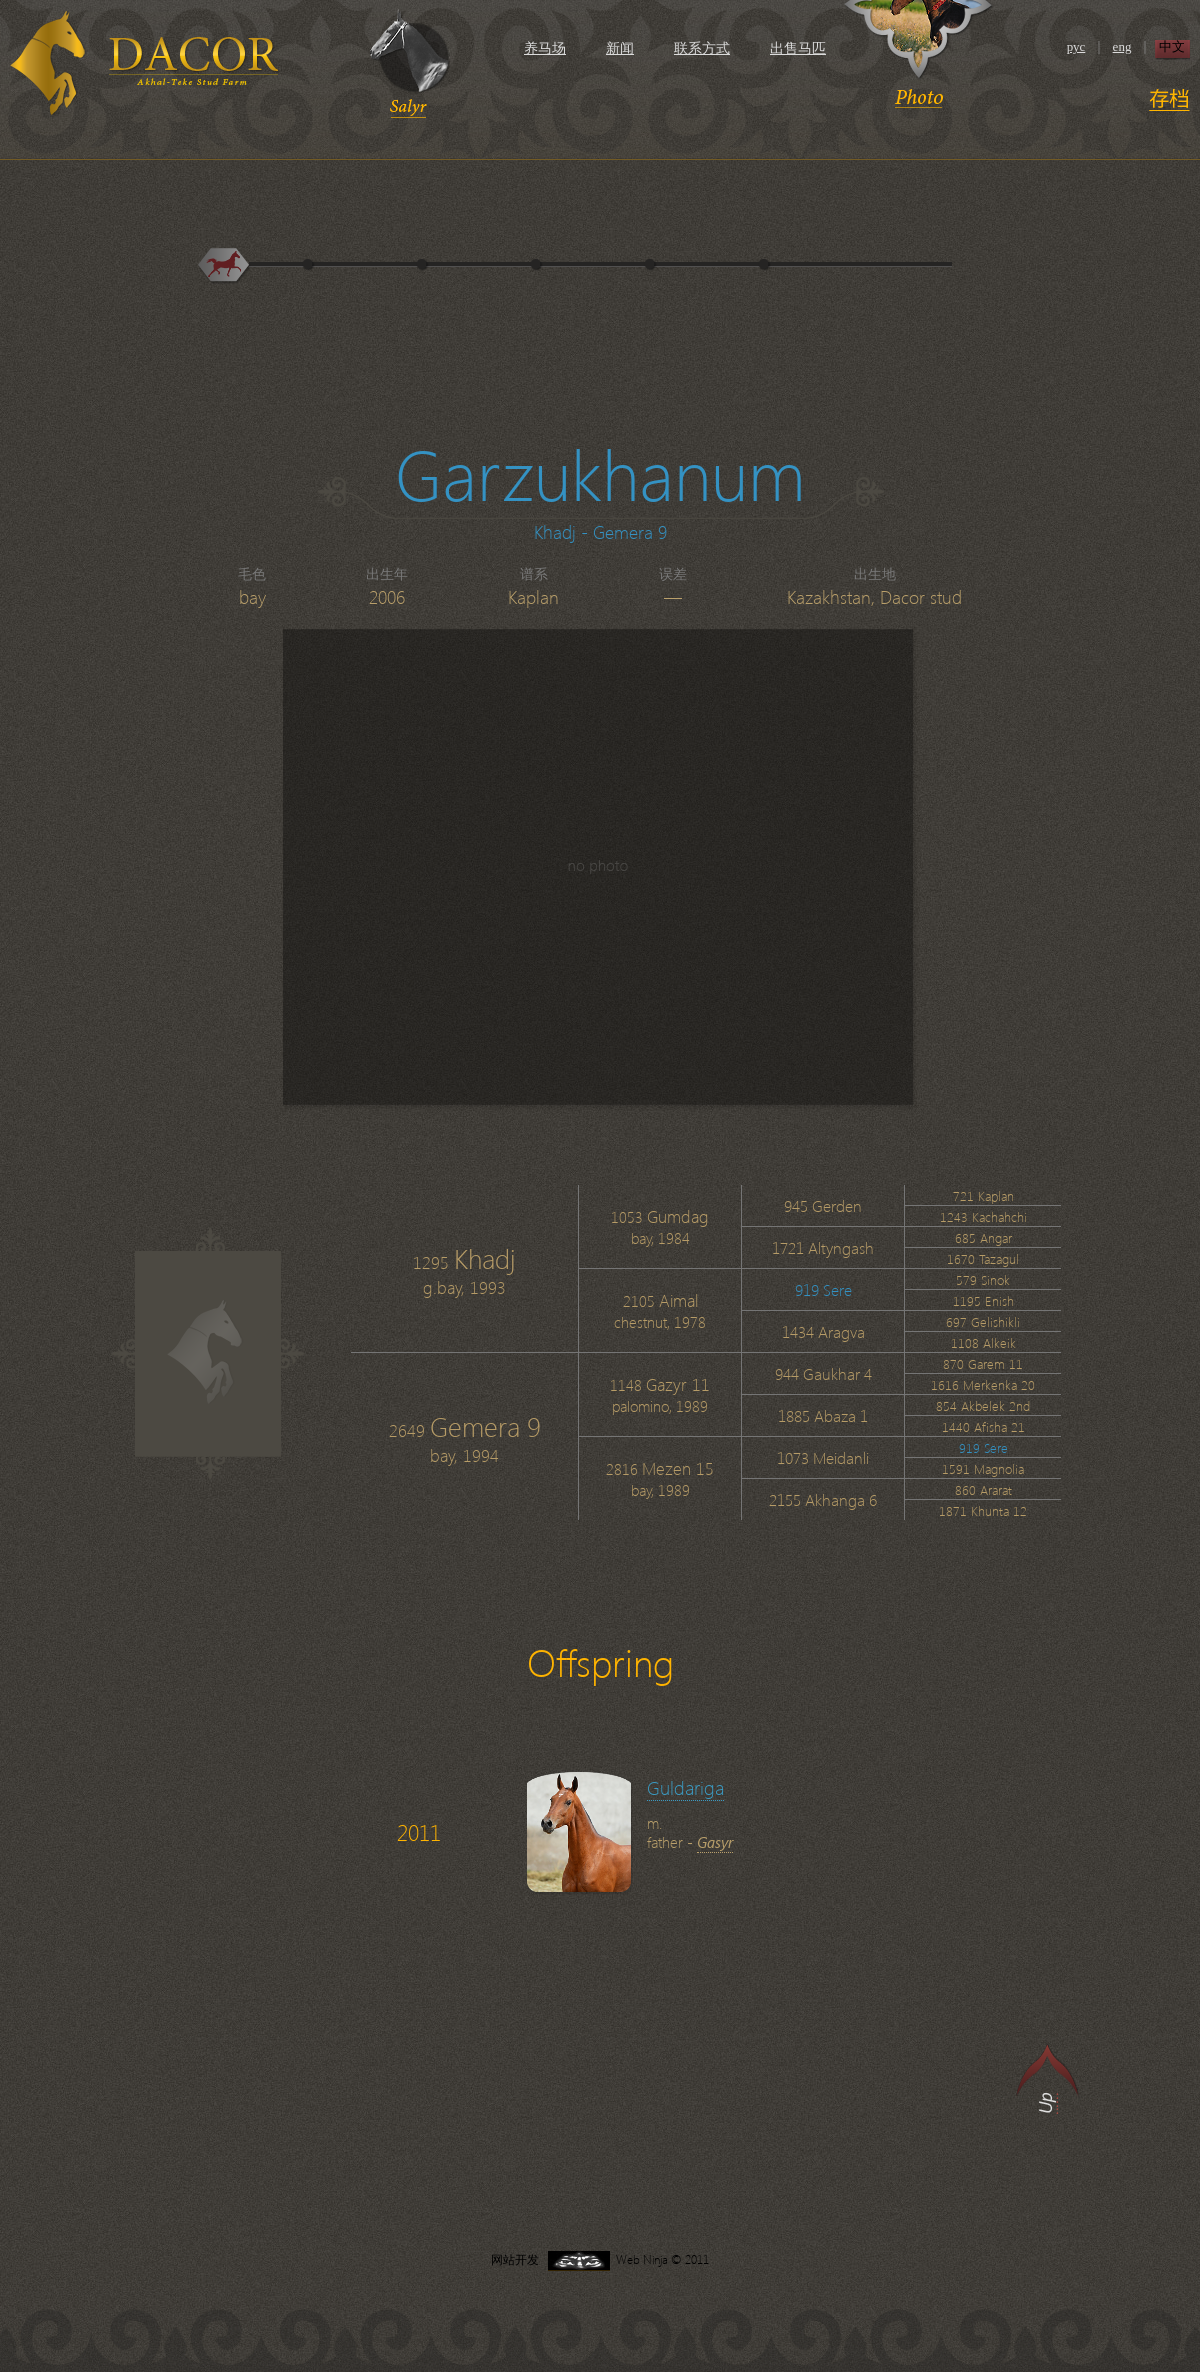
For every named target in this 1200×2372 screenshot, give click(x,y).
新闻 (620, 48)
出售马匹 (798, 48)
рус (1076, 47)
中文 (1172, 47)
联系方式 (702, 48)
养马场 (545, 48)
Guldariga (685, 1787)
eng (1122, 47)
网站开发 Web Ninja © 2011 (600, 2259)
